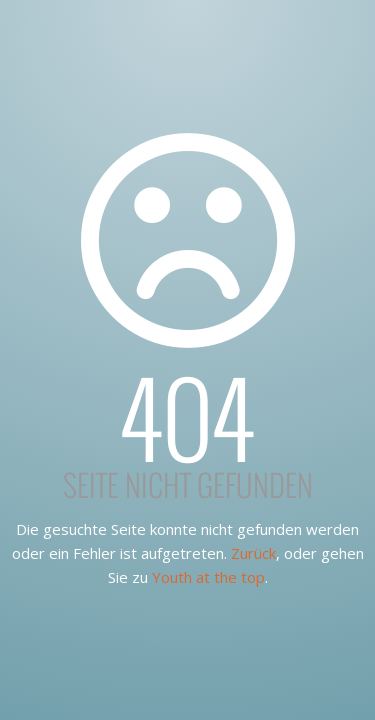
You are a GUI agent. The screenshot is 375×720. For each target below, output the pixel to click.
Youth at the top (208, 577)
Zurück (253, 553)
